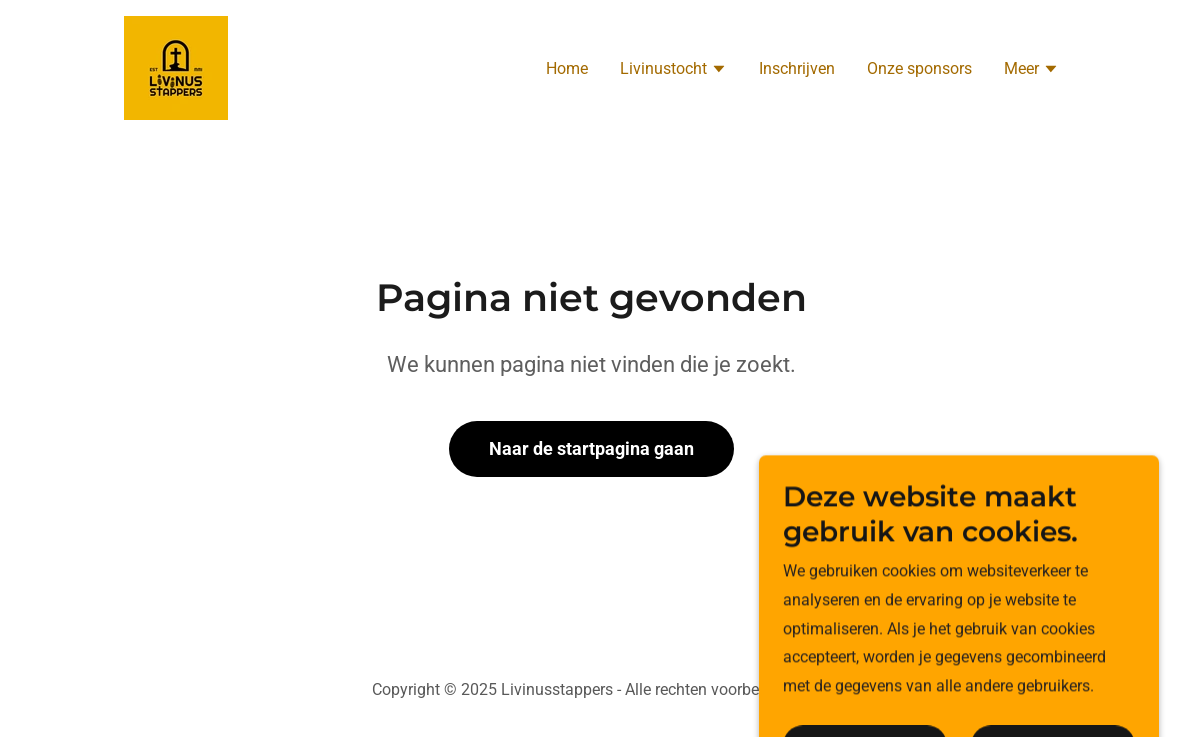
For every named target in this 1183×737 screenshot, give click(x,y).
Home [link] (567, 68)
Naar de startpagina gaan (591, 448)
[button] (673, 71)
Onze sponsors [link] (919, 68)
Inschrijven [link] (797, 68)
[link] (176, 66)
